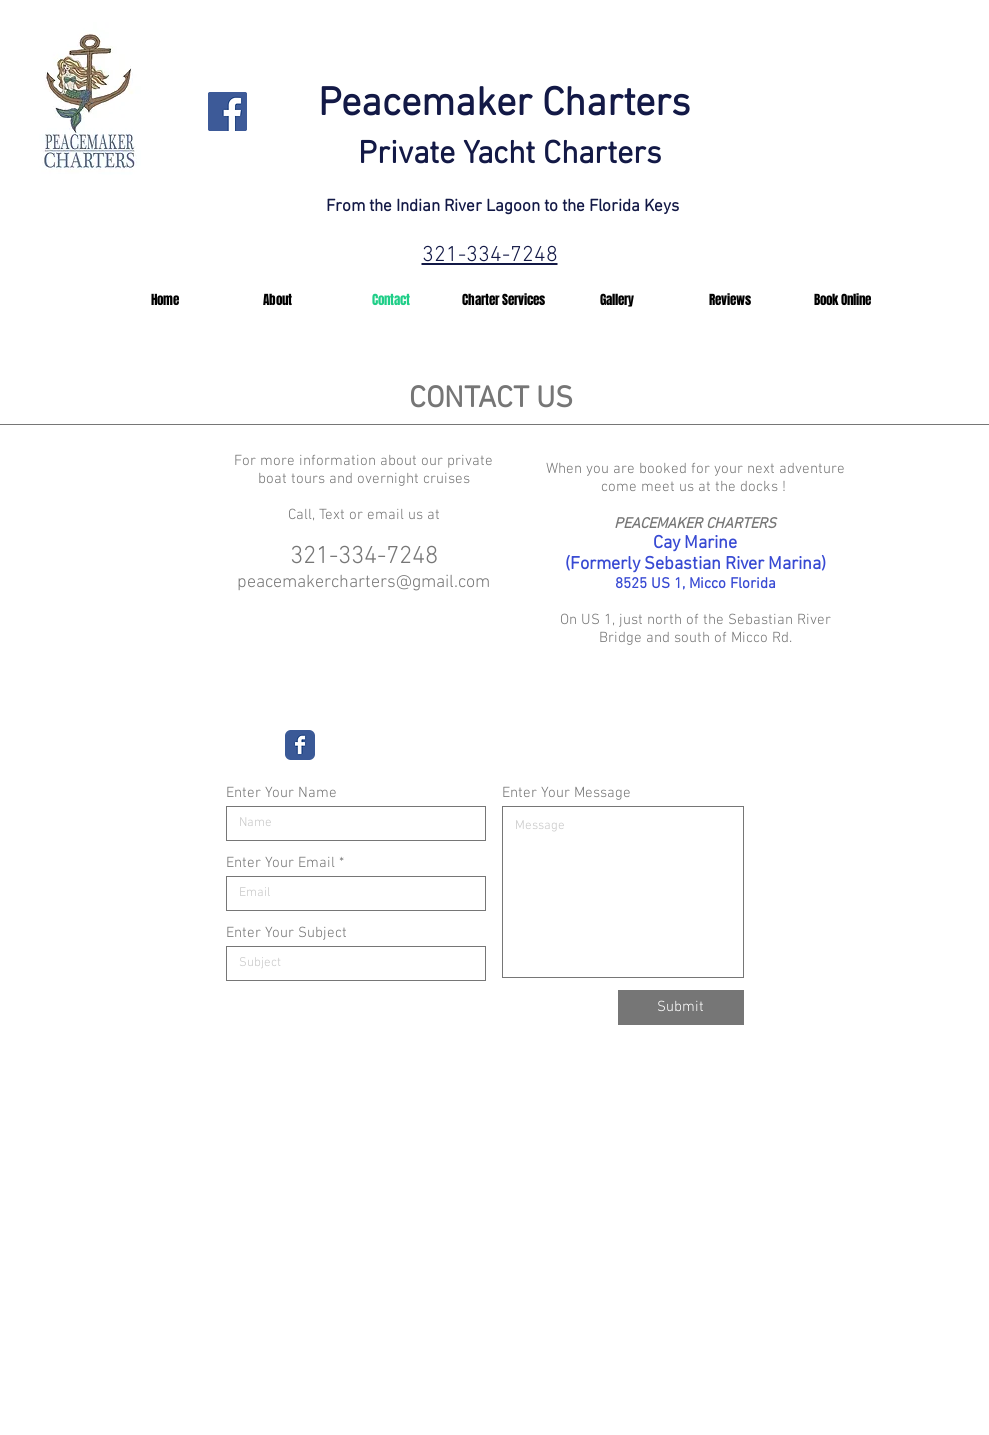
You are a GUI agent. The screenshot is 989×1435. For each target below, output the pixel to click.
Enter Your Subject (286, 933)
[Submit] (681, 1007)
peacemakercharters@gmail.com (363, 582)
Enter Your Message (566, 793)
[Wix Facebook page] (300, 745)
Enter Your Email (280, 863)
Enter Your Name (281, 793)
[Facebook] (227, 111)
